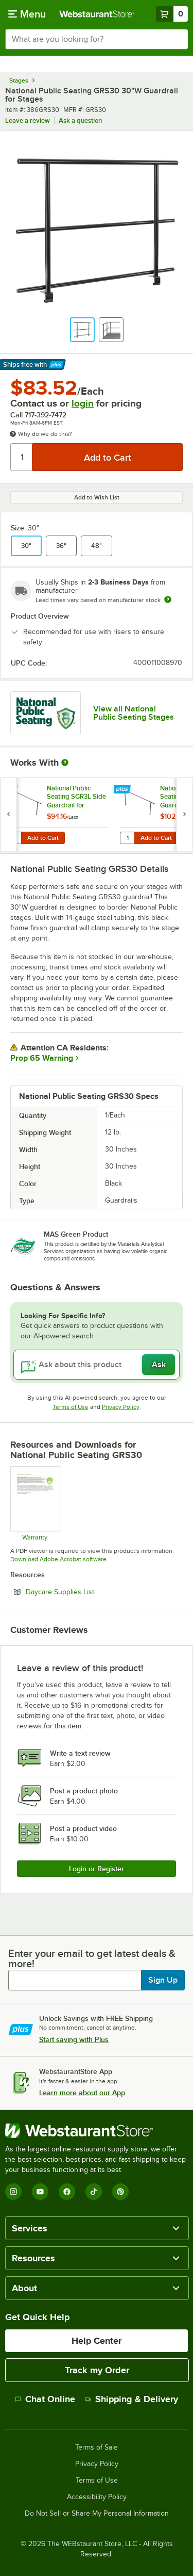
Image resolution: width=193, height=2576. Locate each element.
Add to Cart (43, 837)
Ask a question (80, 120)
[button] (82, 329)
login (83, 403)
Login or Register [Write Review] (96, 1869)
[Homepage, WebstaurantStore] (96, 14)
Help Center (96, 2341)
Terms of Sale (96, 2447)
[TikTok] (93, 2191)
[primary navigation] (27, 14)
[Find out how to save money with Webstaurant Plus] (10, 790)
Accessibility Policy (97, 2497)
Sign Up (163, 1980)
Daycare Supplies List (88, 1591)
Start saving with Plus (74, 2039)
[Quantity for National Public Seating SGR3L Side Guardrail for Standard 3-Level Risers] (14, 838)
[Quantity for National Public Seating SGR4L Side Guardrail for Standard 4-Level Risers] (127, 838)
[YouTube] (40, 2191)
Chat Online (45, 2399)
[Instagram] (13, 2191)
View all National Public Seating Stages (133, 713)
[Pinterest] (120, 2191)
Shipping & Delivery (131, 2399)
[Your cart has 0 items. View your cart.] (172, 14)
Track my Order (97, 2370)
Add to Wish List (96, 497)
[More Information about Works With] (65, 762)
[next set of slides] (184, 814)
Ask (159, 1364)
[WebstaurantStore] (96, 2131)
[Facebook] (67, 2191)
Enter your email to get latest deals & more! (92, 1958)
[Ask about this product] (96, 1364)
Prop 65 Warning (41, 1058)
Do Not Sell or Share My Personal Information (97, 2513)
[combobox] (96, 39)
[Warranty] (34, 1503)
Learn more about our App (82, 2092)
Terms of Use (70, 1407)
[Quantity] (21, 457)
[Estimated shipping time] (168, 599)
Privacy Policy (120, 1407)
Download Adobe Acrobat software (58, 1559)
